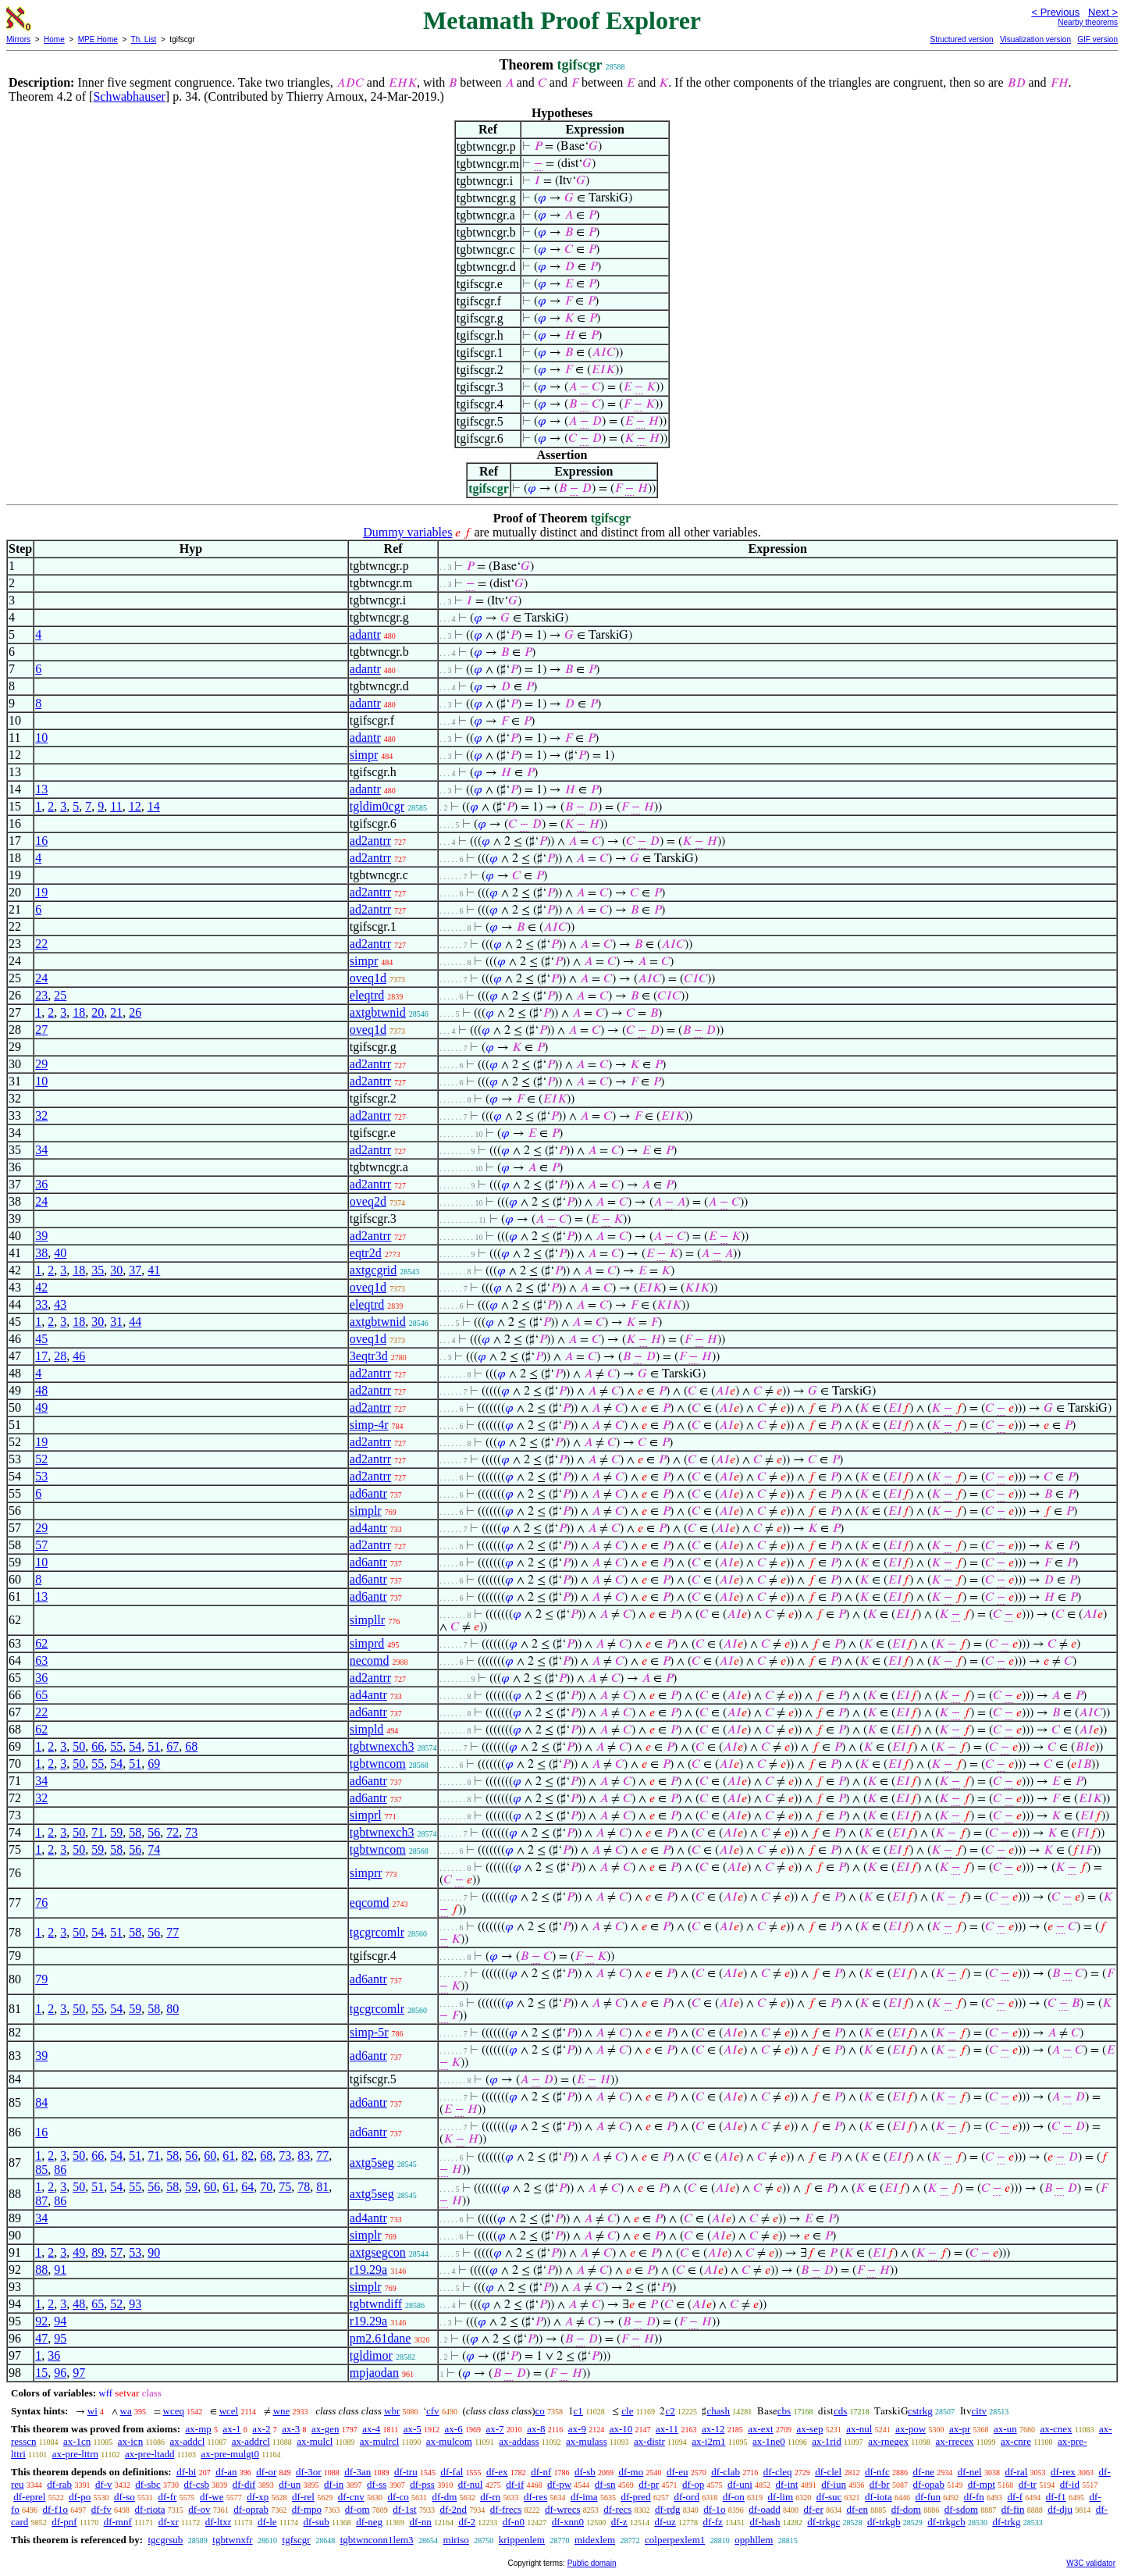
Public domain (592, 2563)
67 (172, 1746)
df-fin (1013, 2509)
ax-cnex (1056, 2429)
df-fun (928, 2497)
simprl (366, 1815)
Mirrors (18, 39)
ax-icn (130, 2441)
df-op (693, 2484)
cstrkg (920, 2411)
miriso (456, 2540)
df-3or (309, 2472)
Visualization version (1035, 39)
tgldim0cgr (377, 806)
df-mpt (981, 2484)
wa (126, 2411)
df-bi (186, 2472)
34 (41, 1149)
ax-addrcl (251, 2441)
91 (60, 2269)
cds (840, 2411)
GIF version (1097, 39)
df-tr (1028, 2484)
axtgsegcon (378, 2252)
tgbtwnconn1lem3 (377, 2540)
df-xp (258, 2497)
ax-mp (199, 2429)
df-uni (739, 2484)
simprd (367, 1643)
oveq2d (368, 1201)
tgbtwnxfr (232, 2540)
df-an (226, 2472)
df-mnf (118, 2522)
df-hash (765, 2522)
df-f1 (1056, 2497)
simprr (366, 1872)
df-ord (686, 2497)
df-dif (244, 2484)
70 (266, 2186)
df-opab (928, 2484)
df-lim (781, 2497)
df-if (515, 2484)
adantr (365, 634)
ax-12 (713, 2429)
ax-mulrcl (380, 2441)
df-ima (584, 2497)
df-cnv (351, 2497)
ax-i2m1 (708, 2441)
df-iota (878, 2497)
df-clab (725, 2472)
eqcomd (369, 1902)
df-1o (714, 2509)
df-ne (923, 2472)
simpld (367, 1729)
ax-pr (959, 2429)
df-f (1015, 2497)
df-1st (404, 2509)
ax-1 (232, 2429)
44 (135, 1321)
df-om (357, 2509)
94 (60, 2321)
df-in (333, 2484)
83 (303, 2155)
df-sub (316, 2522)
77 (172, 1932)
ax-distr (649, 2441)
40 (60, 1252)
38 (41, 1252)
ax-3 (291, 2429)
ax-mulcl (315, 2441)
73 (191, 1832)
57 (41, 1545)
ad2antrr (370, 840)
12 (135, 806)
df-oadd (764, 2509)
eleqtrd (367, 995)
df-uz (664, 2522)
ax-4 (371, 2429)
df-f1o (56, 2509)
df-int (787, 2484)
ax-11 (667, 2429)
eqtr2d (366, 1252)
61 (228, 2155)
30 (116, 1270)
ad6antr (368, 1493)
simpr (364, 754)
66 (97, 1746)
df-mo (630, 2472)
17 (41, 1356)
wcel (229, 2411)
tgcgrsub (165, 2540)
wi (92, 2411)
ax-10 (621, 2429)
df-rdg (668, 2509)
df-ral (1016, 2472)
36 (41, 1184)
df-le (267, 2522)
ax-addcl (187, 2441)
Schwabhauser (129, 96)
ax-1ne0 (768, 2441)
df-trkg (1006, 2522)
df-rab (59, 2484)
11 (116, 806)
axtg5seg (372, 2162)
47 (41, 2338)
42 (41, 1287)
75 (285, 2186)
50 (79, 1746)
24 (41, 978)
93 (135, 2304)
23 (41, 995)
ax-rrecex (954, 2441)
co (540, 2411)
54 (135, 1746)
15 (41, 2372)
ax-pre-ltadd (150, 2454)
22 (41, 943)
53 (41, 1476)
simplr (366, 1510)
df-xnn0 (568, 2522)
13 (41, 789)
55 (116, 1746)
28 (60, 1356)
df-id (1070, 2484)
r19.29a (368, 2269)
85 (41, 2169)
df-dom (906, 2509)
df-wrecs (562, 2509)
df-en (856, 2509)
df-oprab (251, 2509)
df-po (80, 2497)
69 (154, 1763)
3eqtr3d (369, 1356)
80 (172, 2008)
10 (41, 737)
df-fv (101, 2509)
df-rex (1063, 2472)
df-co (397, 2497)
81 (322, 2186)
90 (154, 2252)
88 (41, 2269)
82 (247, 2155)
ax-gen (325, 2429)
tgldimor (371, 2355)
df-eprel (29, 2497)
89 (97, 2252)
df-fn (974, 2497)
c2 (669, 2411)
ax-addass (519, 2441)
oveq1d (368, 978)
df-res (535, 2497)
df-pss (422, 2484)
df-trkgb (884, 2522)
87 (41, 2200)
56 (154, 1832)
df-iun (833, 2484)
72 (172, 1832)
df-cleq (777, 2472)
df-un (290, 2484)
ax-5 (413, 2429)
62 (41, 1643)
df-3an (357, 2472)
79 (41, 1979)
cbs (784, 2411)
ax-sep (809, 2429)
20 (97, 1012)
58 (135, 1832)
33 (41, 1304)
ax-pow (910, 2429)
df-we (211, 2497)
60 (210, 2155)
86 (60, 2169)
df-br (880, 2484)
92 (41, 2321)
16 (41, 840)
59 (116, 1832)
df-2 (466, 2522)
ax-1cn (77, 2441)
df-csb (197, 2484)
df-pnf (64, 2522)
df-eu (677, 2472)
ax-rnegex (888, 2441)
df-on (734, 2497)
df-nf (541, 2472)
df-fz (713, 2522)
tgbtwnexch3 (382, 1746)
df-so (124, 2497)
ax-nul (859, 2429)
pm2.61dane (380, 2338)
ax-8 (536, 2429)
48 (41, 1390)
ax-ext (760, 2429)
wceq (173, 2411)
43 (60, 1304)
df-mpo (307, 2509)
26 (135, 1012)
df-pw (559, 2484)
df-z (619, 2522)
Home (54, 39)
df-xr (168, 2522)
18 (79, 1012)
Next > (1103, 12)
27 (41, 1029)
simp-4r (369, 1424)
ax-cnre (1016, 2441)
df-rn (490, 2497)
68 (191, 1746)
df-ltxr (218, 2522)
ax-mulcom (449, 2441)
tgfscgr (297, 2540)
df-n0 (514, 2522)
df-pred (635, 2497)
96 (60, 2372)
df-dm (444, 2497)
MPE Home (98, 39)
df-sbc (148, 2484)
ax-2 (261, 2429)
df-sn (605, 2484)
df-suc (829, 2497)
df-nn (421, 2522)
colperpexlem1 (675, 2540)
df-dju (1060, 2509)
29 (41, 1064)
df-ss (376, 2484)
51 (154, 1746)
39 (41, 1235)
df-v (103, 2484)
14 (154, 806)
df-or (266, 2472)
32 (41, 1115)
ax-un (1005, 2429)
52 (41, 1459)
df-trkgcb (946, 2522)
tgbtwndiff (376, 2304)
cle (627, 2411)
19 (41, 892)
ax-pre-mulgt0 (230, 2454)
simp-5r (369, 2032)
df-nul (470, 2484)
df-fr (167, 2497)
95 (60, 2338)
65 (41, 1694)
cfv (432, 2411)
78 (303, 2186)
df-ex (496, 2472)
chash (718, 2411)
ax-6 (454, 2429)
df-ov (199, 2509)
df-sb (585, 2472)
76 (41, 1902)
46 (79, 1356)
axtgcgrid (373, 1270)
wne (281, 2411)
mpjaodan (374, 2372)
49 (41, 1407)
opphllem (754, 2540)
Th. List (144, 39)
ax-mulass (586, 2441)
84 (41, 2102)
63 (41, 1660)
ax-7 (494, 2429)
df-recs (617, 2509)
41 (154, 1270)
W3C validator (1090, 2563)
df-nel (970, 2472)
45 (41, 1338)
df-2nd (453, 2509)
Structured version (961, 39)
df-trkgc (823, 2522)
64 (247, 2186)
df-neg (369, 2522)
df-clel (828, 2472)
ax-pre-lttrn (75, 2454)
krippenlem (522, 2540)
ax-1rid (826, 2441)
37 (135, 1270)
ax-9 (577, 2429)
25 (60, 995)
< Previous (1055, 12)
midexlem (594, 2540)
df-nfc (877, 2472)
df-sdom (961, 2509)
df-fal (451, 2472)
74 (154, 1849)
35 (97, 1270)
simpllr (367, 1619)
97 (79, 2372)
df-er (813, 2509)
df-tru (406, 2472)
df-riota (150, 2509)
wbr (392, 2411)
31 (116, 1321)
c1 (578, 2411)
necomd (369, 1660)
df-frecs (505, 2509)
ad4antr (368, 1527)
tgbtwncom (378, 1763)
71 (97, 1832)
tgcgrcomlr (377, 1932)
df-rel (303, 2497)
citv (979, 2411)
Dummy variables (407, 532)
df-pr (648, 2484)
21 (116, 1012)
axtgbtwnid (378, 1012)
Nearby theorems (1088, 22)
